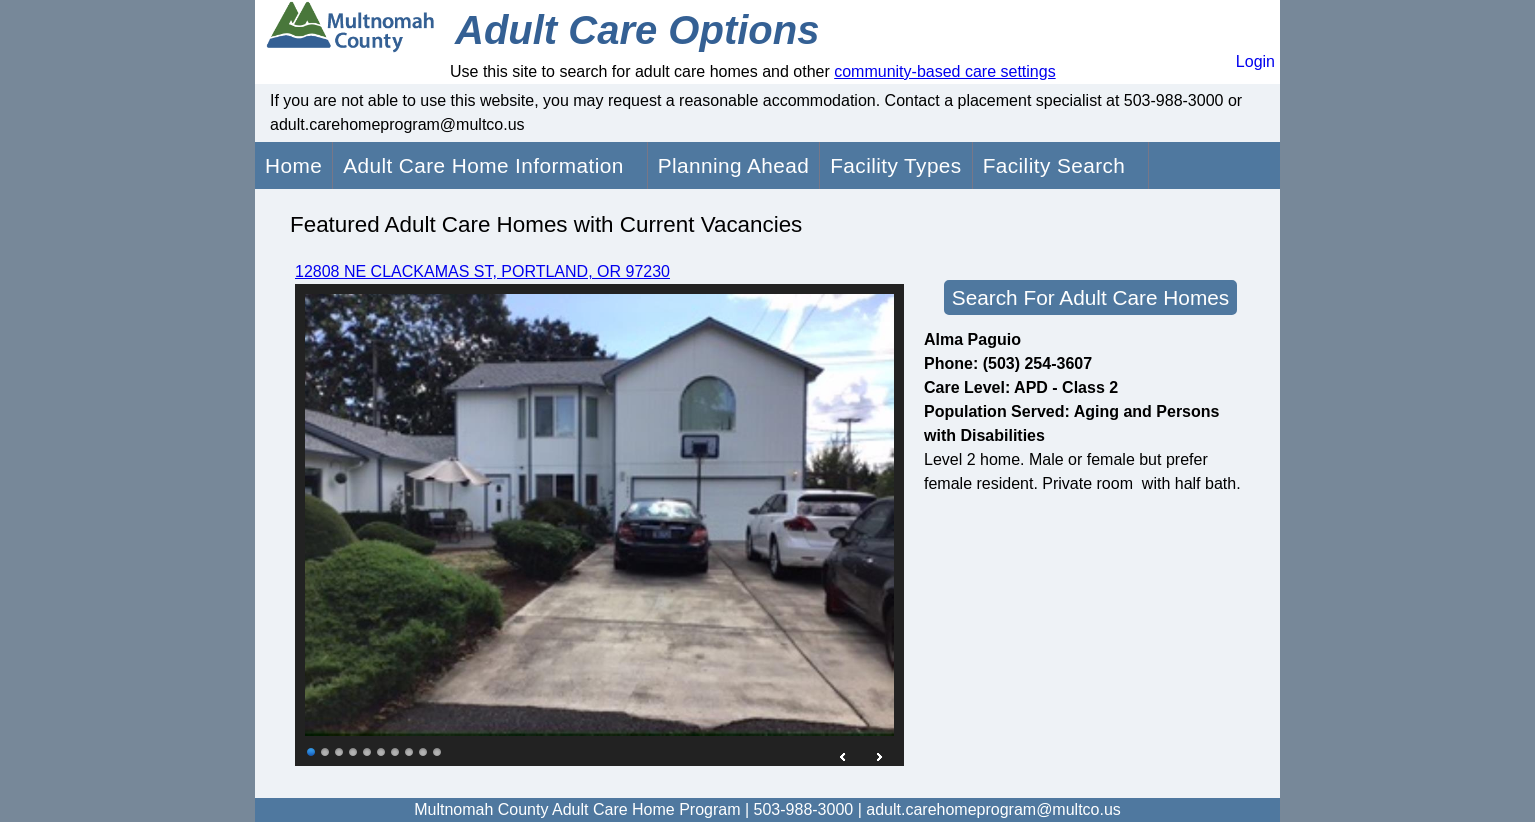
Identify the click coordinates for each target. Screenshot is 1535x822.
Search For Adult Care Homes (1090, 297)
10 (438, 751)
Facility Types (895, 165)
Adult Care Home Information (483, 165)
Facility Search (1054, 165)
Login (1255, 61)
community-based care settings (944, 71)
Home (293, 165)
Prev (844, 757)
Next (879, 757)
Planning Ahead (734, 165)
